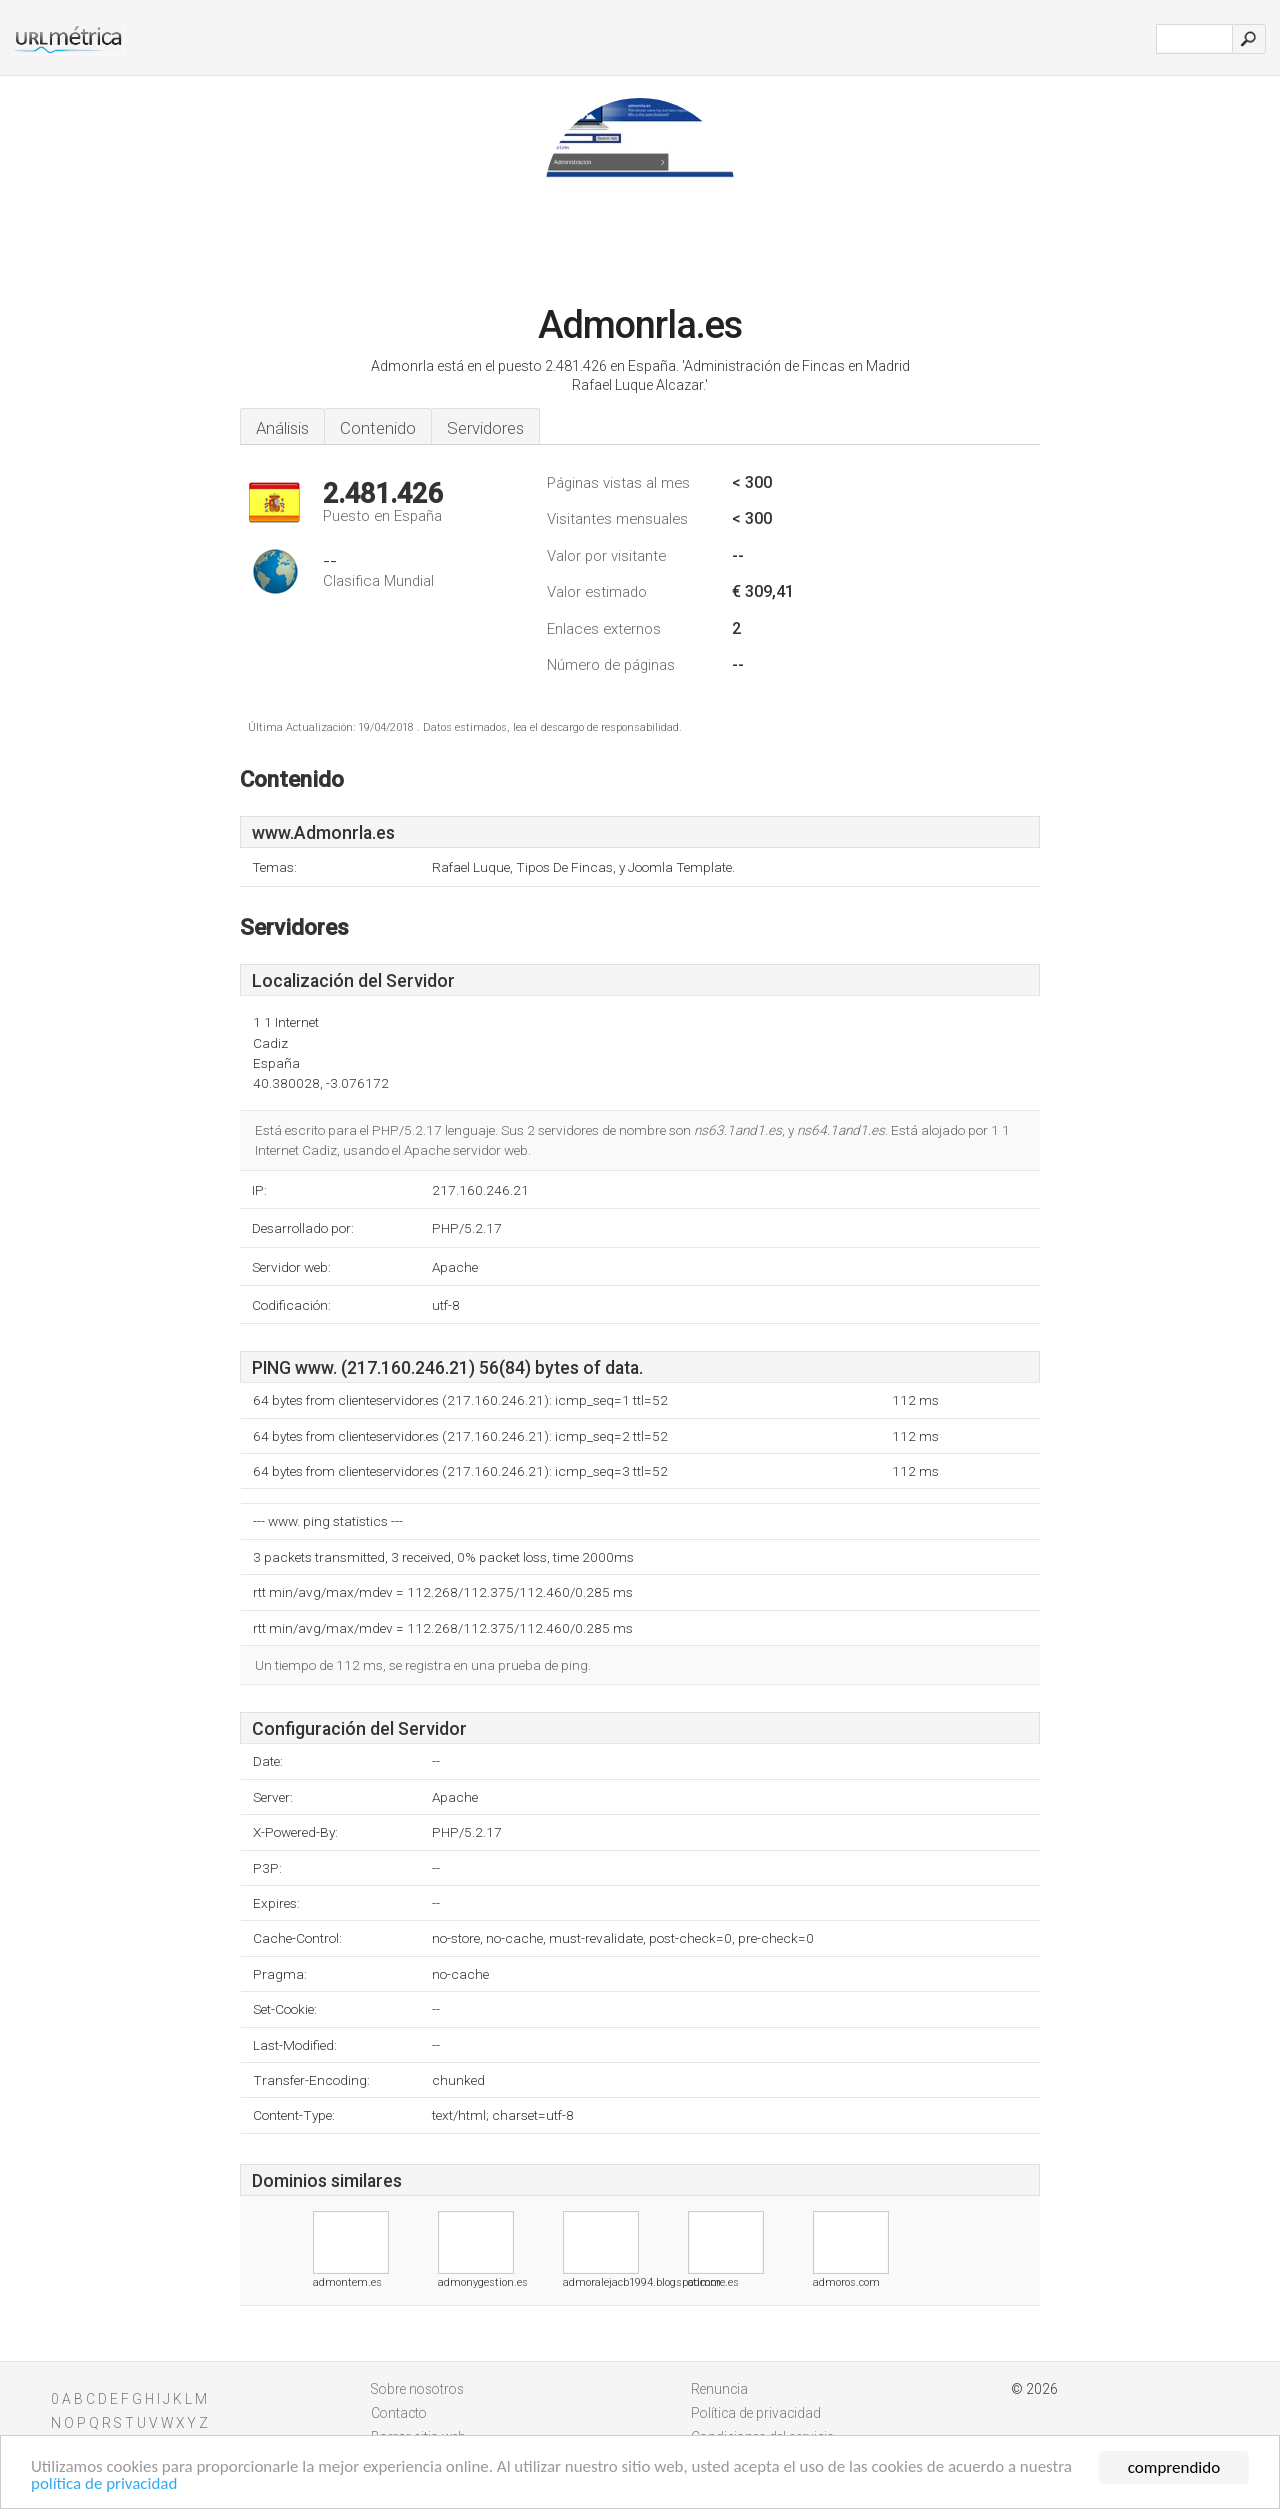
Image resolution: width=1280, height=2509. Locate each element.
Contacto (399, 2413)
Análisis (282, 428)
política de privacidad (104, 2485)
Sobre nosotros (417, 2389)
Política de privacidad (756, 2413)
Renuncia (719, 2389)
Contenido (378, 428)
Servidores (485, 428)
